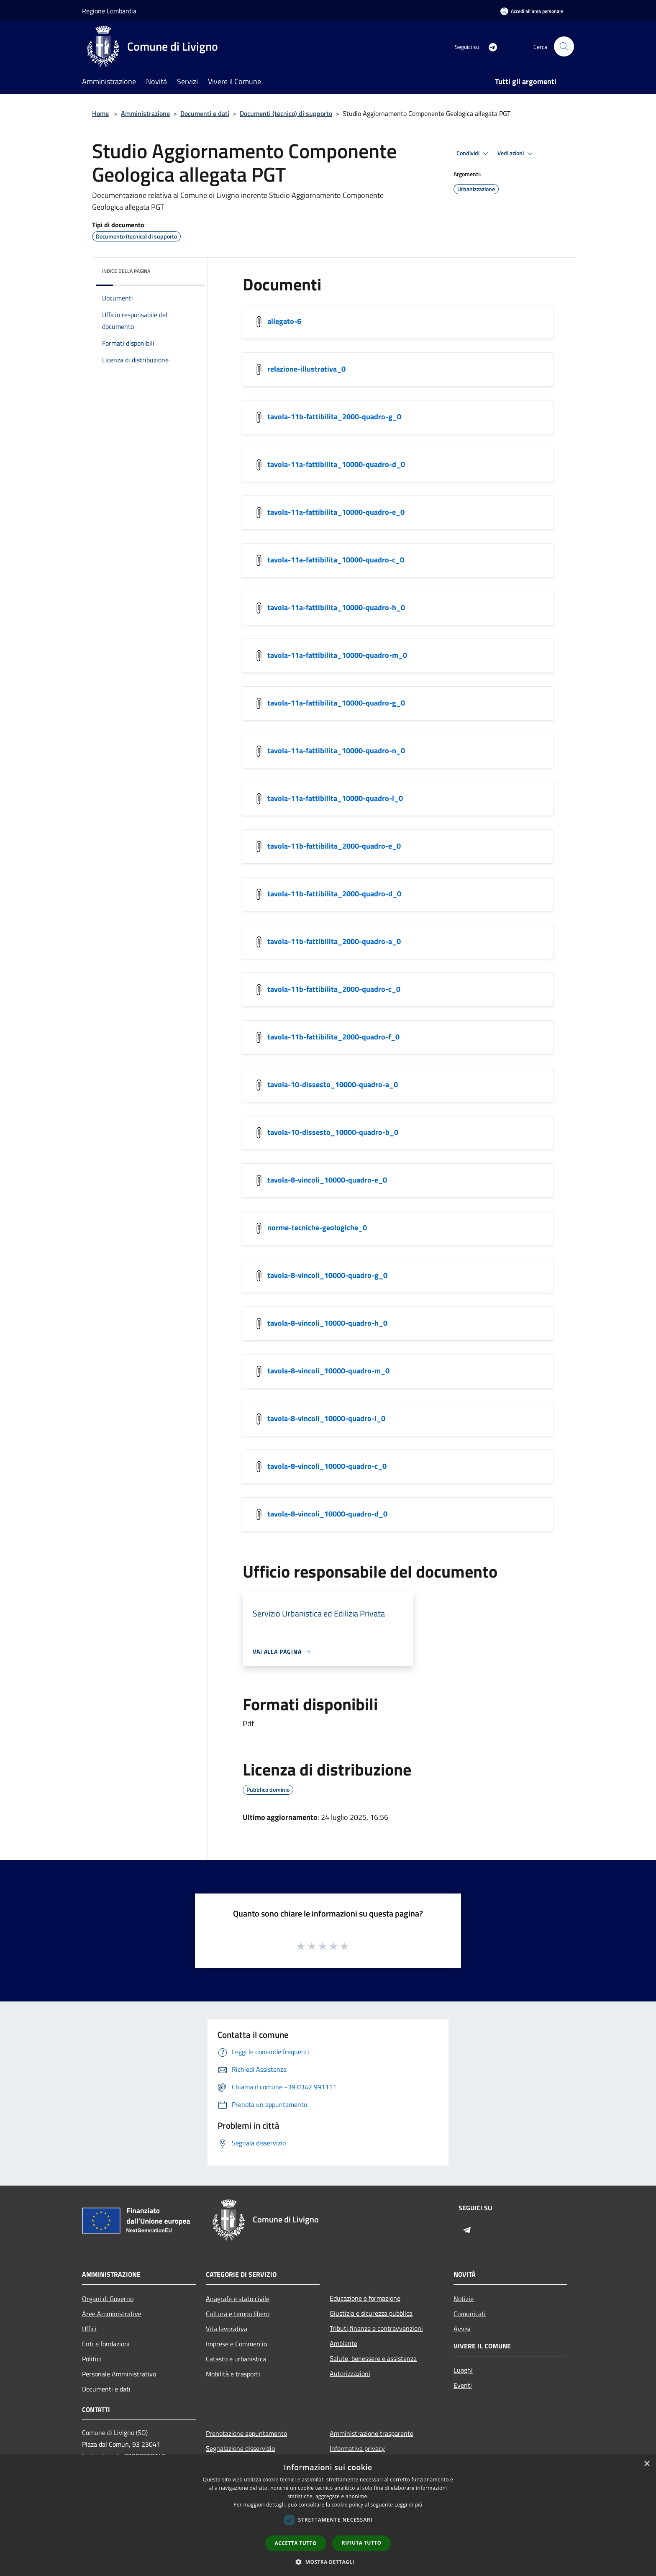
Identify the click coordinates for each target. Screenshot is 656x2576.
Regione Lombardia (109, 11)
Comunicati (470, 2314)
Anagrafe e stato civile (237, 2299)
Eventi (463, 2385)
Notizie (464, 2299)
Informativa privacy (357, 2448)
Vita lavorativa (226, 2329)
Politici (91, 2359)
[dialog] (328, 2515)
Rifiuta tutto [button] (362, 2542)
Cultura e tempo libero (237, 2314)
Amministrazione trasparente (371, 2433)
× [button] (646, 2464)
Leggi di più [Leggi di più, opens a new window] (409, 2504)
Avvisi (462, 2329)
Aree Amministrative (111, 2314)
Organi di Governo (107, 2299)
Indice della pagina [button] (126, 271)
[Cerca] (564, 46)
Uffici (89, 2329)
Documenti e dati (204, 113)
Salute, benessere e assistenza (373, 2358)
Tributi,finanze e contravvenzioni (376, 2328)
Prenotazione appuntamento (246, 2433)
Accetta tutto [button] (296, 2543)
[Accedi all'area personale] (531, 11)
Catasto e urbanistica (236, 2359)
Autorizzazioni (350, 2373)
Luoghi (463, 2370)
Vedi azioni (516, 154)
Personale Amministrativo (119, 2374)
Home (100, 113)
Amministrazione (145, 113)
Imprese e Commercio (236, 2344)
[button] (328, 2562)
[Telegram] (489, 46)
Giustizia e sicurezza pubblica (371, 2313)
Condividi (473, 154)
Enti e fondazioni (106, 2344)
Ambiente (343, 2343)
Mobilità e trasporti (233, 2374)
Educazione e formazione (365, 2298)
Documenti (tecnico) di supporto (286, 113)
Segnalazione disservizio (240, 2448)
